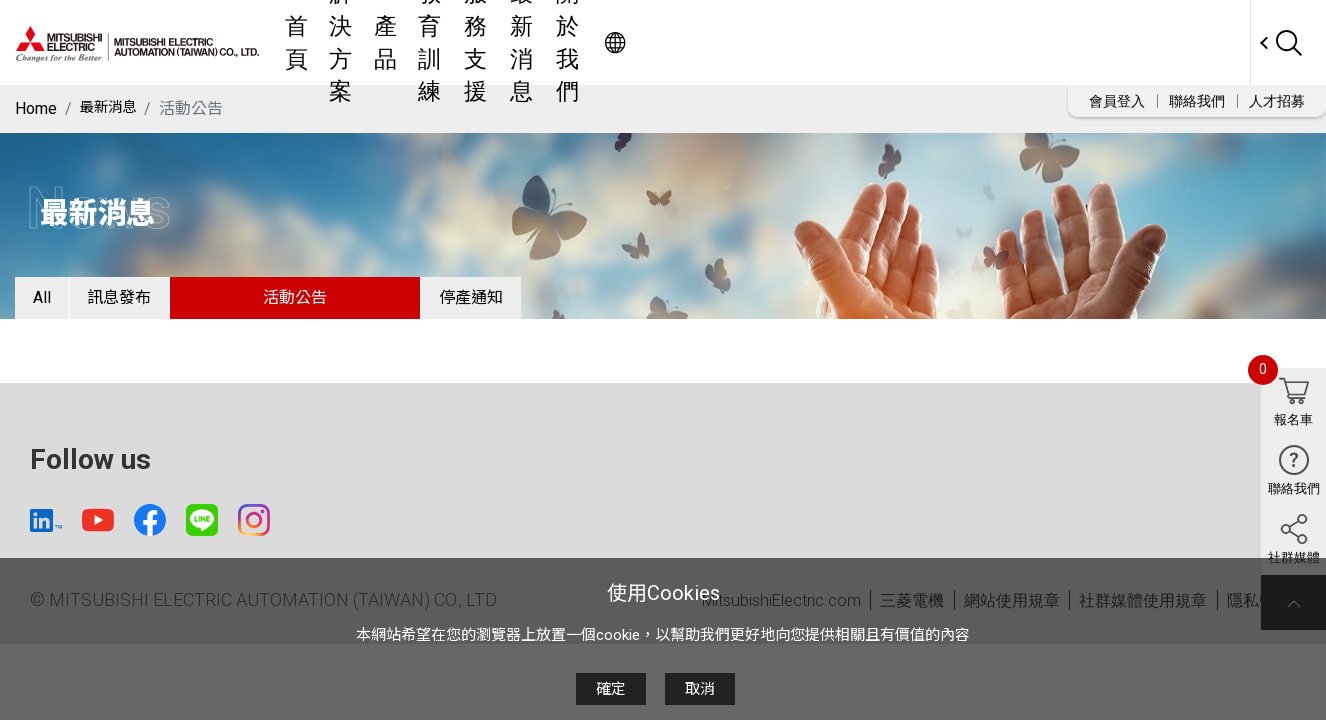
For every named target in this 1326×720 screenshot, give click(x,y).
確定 (611, 689)
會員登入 (1117, 101)
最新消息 (876, 42)
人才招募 (1277, 101)
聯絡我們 (1197, 101)
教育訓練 (692, 42)
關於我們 (968, 42)
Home (36, 108)
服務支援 (784, 42)
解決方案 (544, 42)
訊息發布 (162, 304)
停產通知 (542, 304)
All (56, 304)
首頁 (470, 42)
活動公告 (352, 304)
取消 (700, 689)
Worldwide (1211, 42)
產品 (618, 42)
